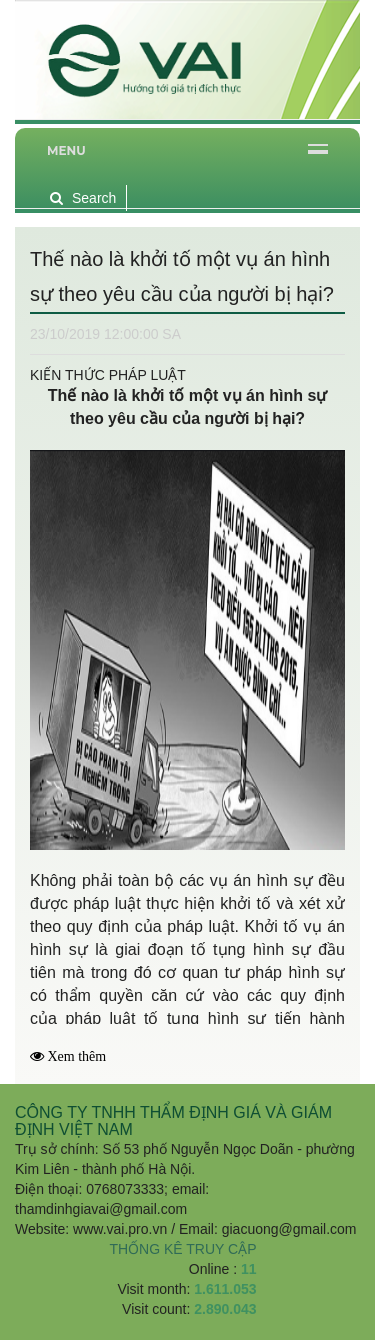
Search (83, 198)
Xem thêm (77, 1056)
